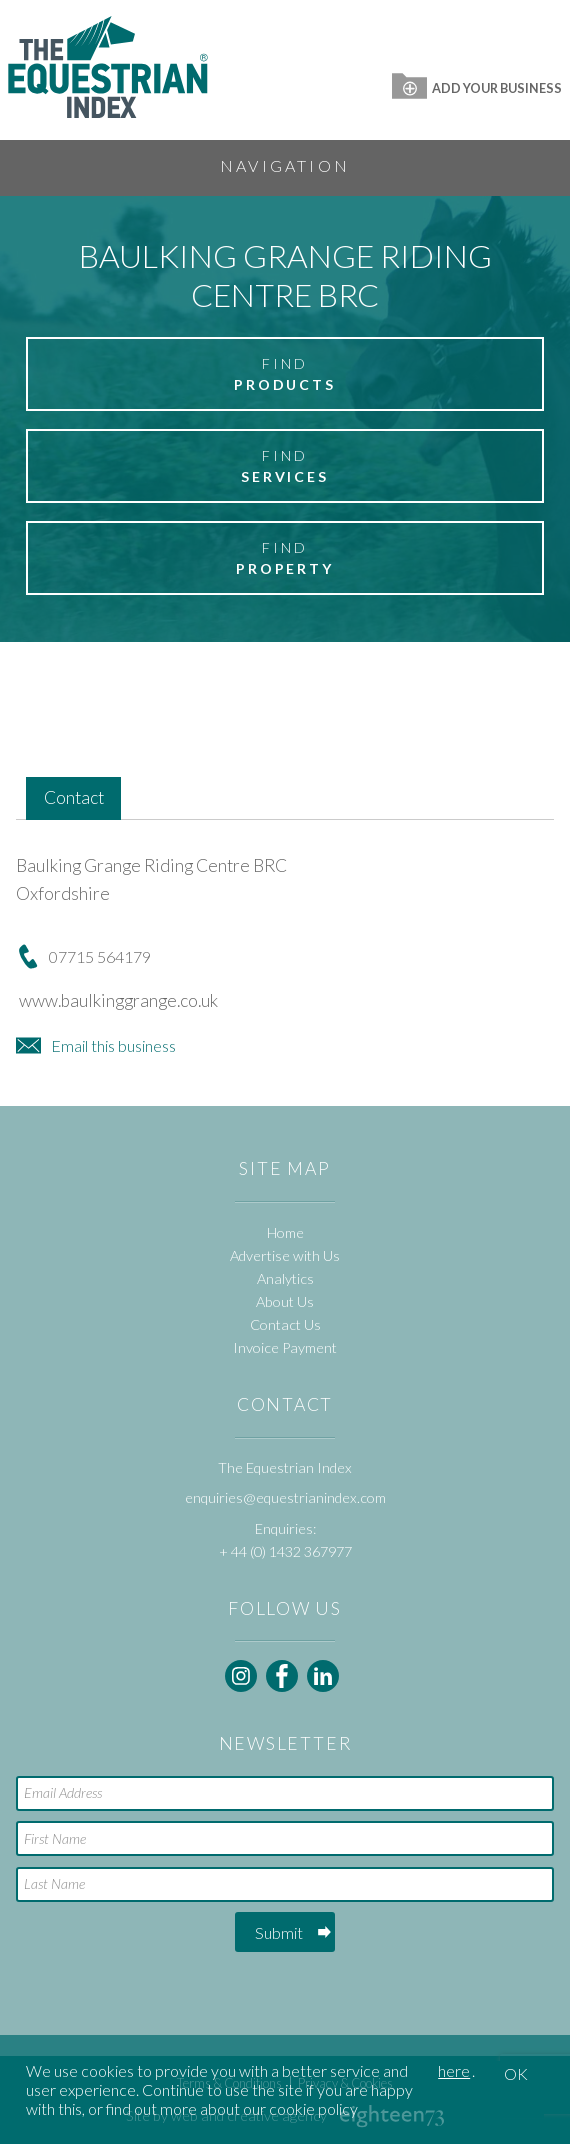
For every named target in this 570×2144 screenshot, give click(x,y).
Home (285, 1232)
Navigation (285, 165)
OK (516, 2073)
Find (285, 375)
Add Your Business (477, 88)
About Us (285, 1301)
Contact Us (285, 1324)
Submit (279, 1932)
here (454, 2070)
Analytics (285, 1278)
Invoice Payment (285, 1347)
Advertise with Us (285, 1255)
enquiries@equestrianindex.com (285, 1497)
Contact (74, 797)
